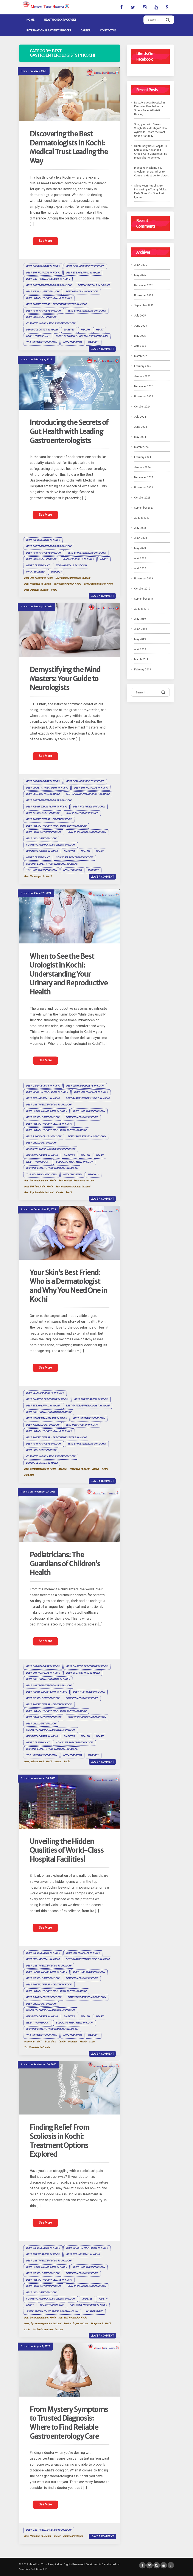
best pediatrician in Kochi (81, 291)
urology (93, 342)
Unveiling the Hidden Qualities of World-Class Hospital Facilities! (67, 1850)
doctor (56, 2536)
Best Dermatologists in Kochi (85, 266)
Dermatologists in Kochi (42, 329)
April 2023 (140, 558)
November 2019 (143, 578)
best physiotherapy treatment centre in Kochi (56, 304)
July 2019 (140, 618)
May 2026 (140, 275)
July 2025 (140, 315)
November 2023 (143, 487)
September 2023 (144, 507)
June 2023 (140, 538)
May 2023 (140, 548)
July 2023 (140, 527)
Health (85, 329)
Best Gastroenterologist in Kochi (48, 279)
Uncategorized (72, 342)
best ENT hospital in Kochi (43, 272)
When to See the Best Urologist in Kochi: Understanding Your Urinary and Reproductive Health (68, 974)
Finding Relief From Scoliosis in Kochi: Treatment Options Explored (59, 2141)
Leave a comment (102, 348)
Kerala (59, 1192)
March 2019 (141, 659)
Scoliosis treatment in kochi (74, 857)
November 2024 (143, 396)
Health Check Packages (60, 19)
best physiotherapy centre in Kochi (49, 298)
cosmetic (29, 2041)
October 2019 (142, 588)
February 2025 (142, 366)
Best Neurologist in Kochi (67, 583)
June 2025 (140, 325)
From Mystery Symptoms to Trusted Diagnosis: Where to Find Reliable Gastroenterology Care (69, 2423)
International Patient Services (48, 30)
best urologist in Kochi (41, 317)
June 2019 (140, 629)
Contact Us (108, 30)
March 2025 (141, 356)
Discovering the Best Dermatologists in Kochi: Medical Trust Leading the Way (69, 147)
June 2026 (140, 265)
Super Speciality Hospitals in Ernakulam (82, 336)
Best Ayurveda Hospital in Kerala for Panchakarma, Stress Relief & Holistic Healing (149, 108)
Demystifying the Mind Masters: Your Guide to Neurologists (65, 678)
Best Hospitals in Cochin (37, 583)
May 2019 (140, 639)
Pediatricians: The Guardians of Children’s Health (65, 1564)
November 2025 (143, 295)
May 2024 (140, 436)
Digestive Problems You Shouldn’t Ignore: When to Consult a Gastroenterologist (151, 171)
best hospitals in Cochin (93, 285)
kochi (54, 589)
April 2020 (140, 568)
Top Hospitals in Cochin (41, 342)
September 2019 (144, 598)
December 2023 (143, 477)
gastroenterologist (73, 2536)
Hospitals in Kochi (79, 1469)
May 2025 (140, 335)
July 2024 (140, 416)
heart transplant (38, 336)
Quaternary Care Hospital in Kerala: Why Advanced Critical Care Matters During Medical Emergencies (150, 152)
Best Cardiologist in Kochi (43, 266)
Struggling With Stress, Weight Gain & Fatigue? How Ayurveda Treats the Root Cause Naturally (150, 130)
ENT (39, 2041)
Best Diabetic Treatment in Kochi (47, 787)
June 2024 (140, 426)
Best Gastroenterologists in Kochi (48, 285)
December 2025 (143, 285)
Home (30, 19)
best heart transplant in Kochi (46, 806)
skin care (29, 1475)
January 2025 (142, 376)
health (62, 2041)
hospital (62, 1469)
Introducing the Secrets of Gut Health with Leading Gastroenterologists (69, 431)
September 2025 (144, 305)
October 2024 (142, 406)
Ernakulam (50, 2041)
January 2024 (142, 467)
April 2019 (140, 649)
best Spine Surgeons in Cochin (86, 310)
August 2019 (141, 608)
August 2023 (141, 517)
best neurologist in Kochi (42, 291)
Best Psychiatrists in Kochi (43, 310)
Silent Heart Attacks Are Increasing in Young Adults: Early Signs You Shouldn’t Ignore (150, 191)
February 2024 (142, 457)
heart (99, 329)
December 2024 (143, 386)
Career (85, 30)
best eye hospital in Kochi (83, 272)
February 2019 (142, 669)
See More (45, 240)
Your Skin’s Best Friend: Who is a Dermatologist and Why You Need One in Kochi (68, 1286)
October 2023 (142, 497)
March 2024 (141, 447)
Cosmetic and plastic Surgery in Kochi (50, 323)
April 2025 (140, 345)
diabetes (69, 329)
